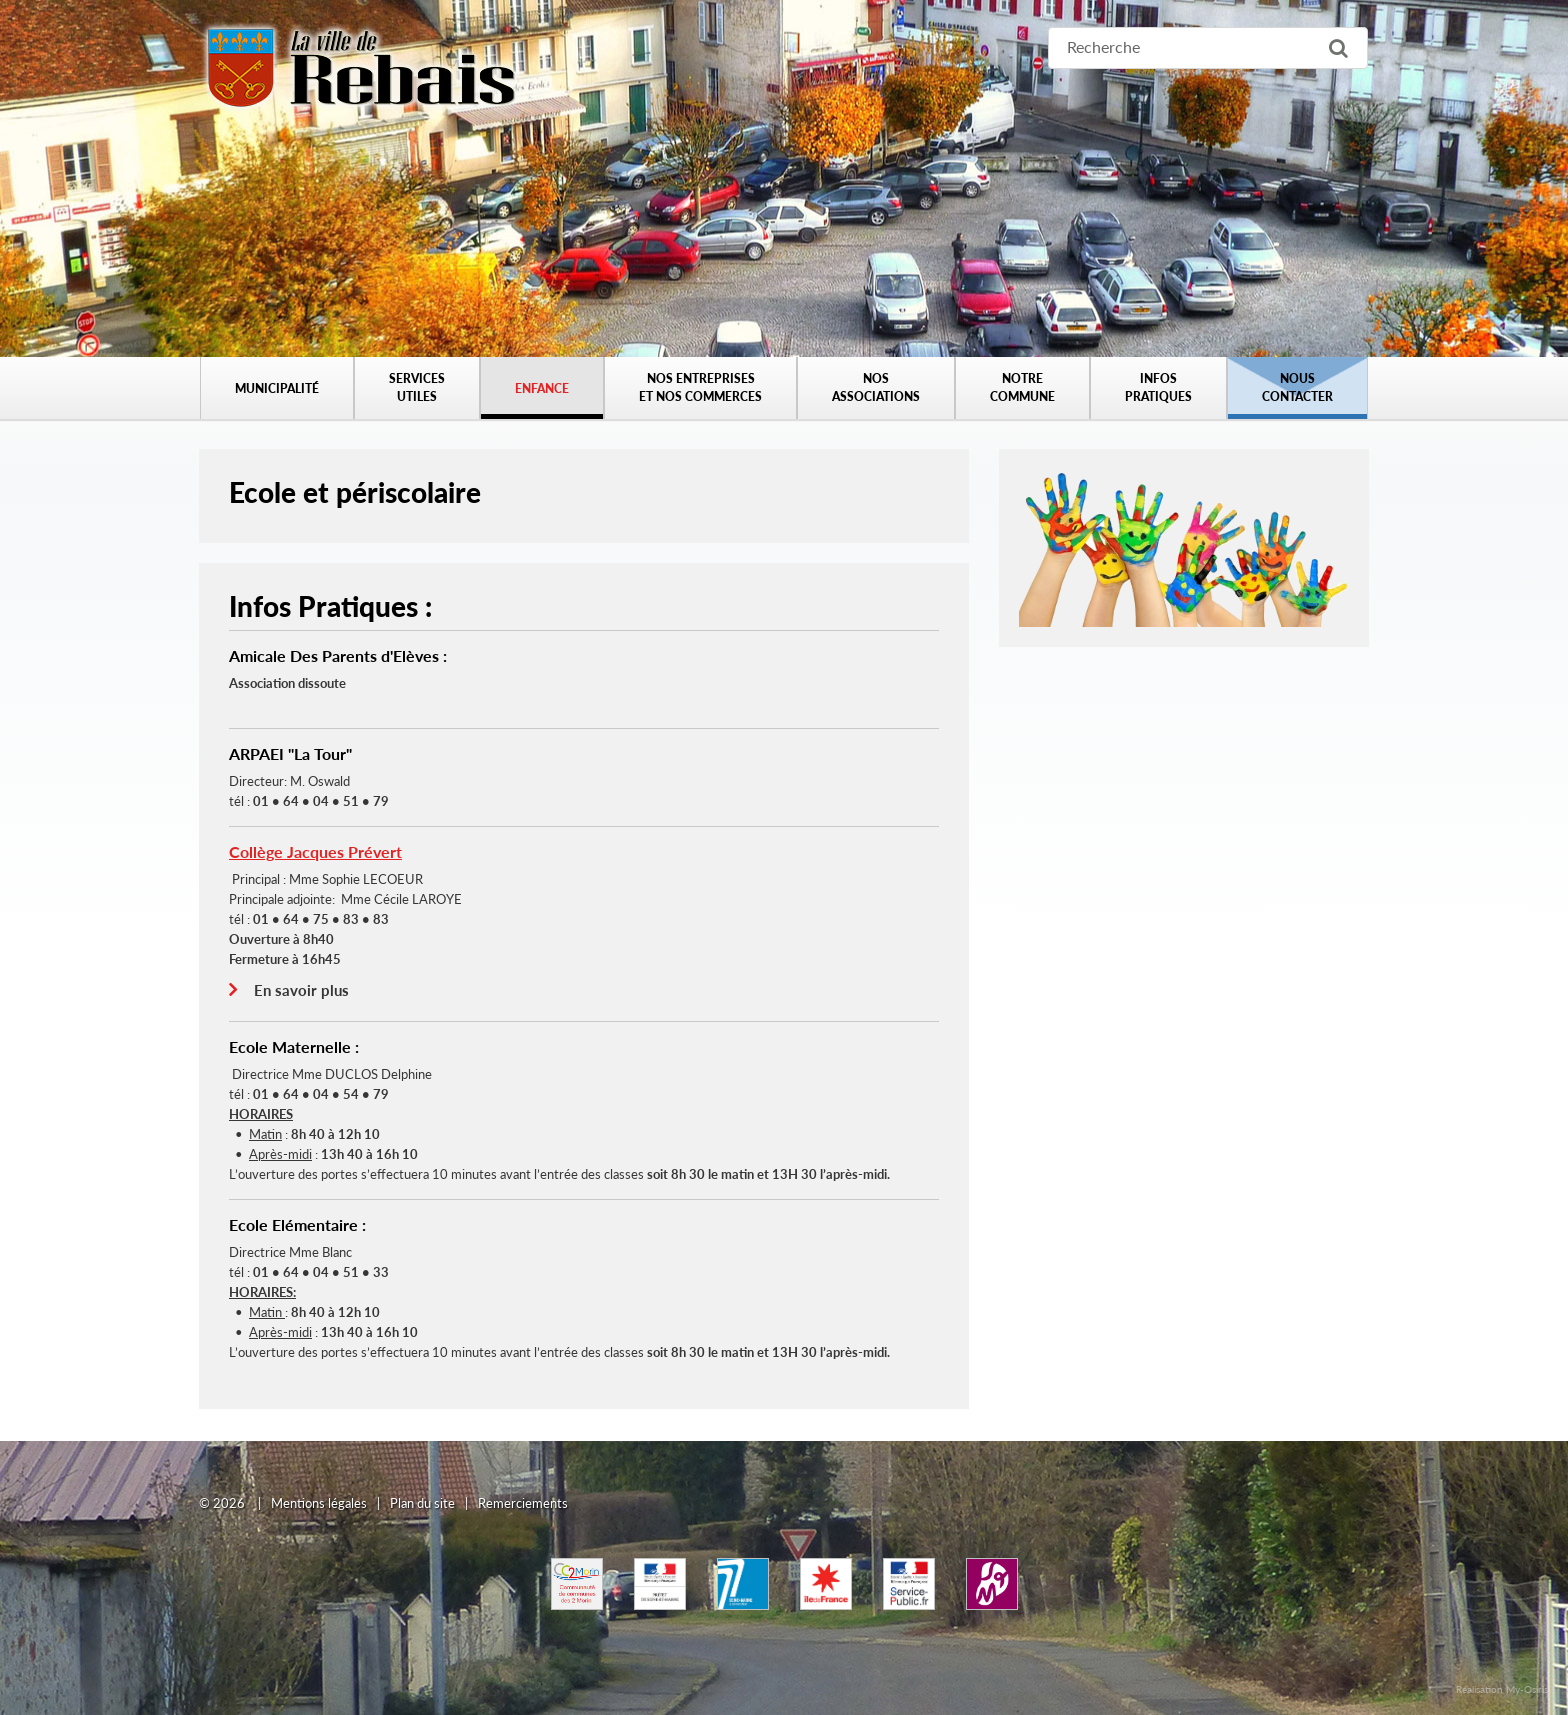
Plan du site (422, 1503)
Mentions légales (319, 1503)
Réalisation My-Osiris (1502, 1689)
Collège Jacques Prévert (315, 851)
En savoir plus (301, 990)
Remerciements (523, 1503)
